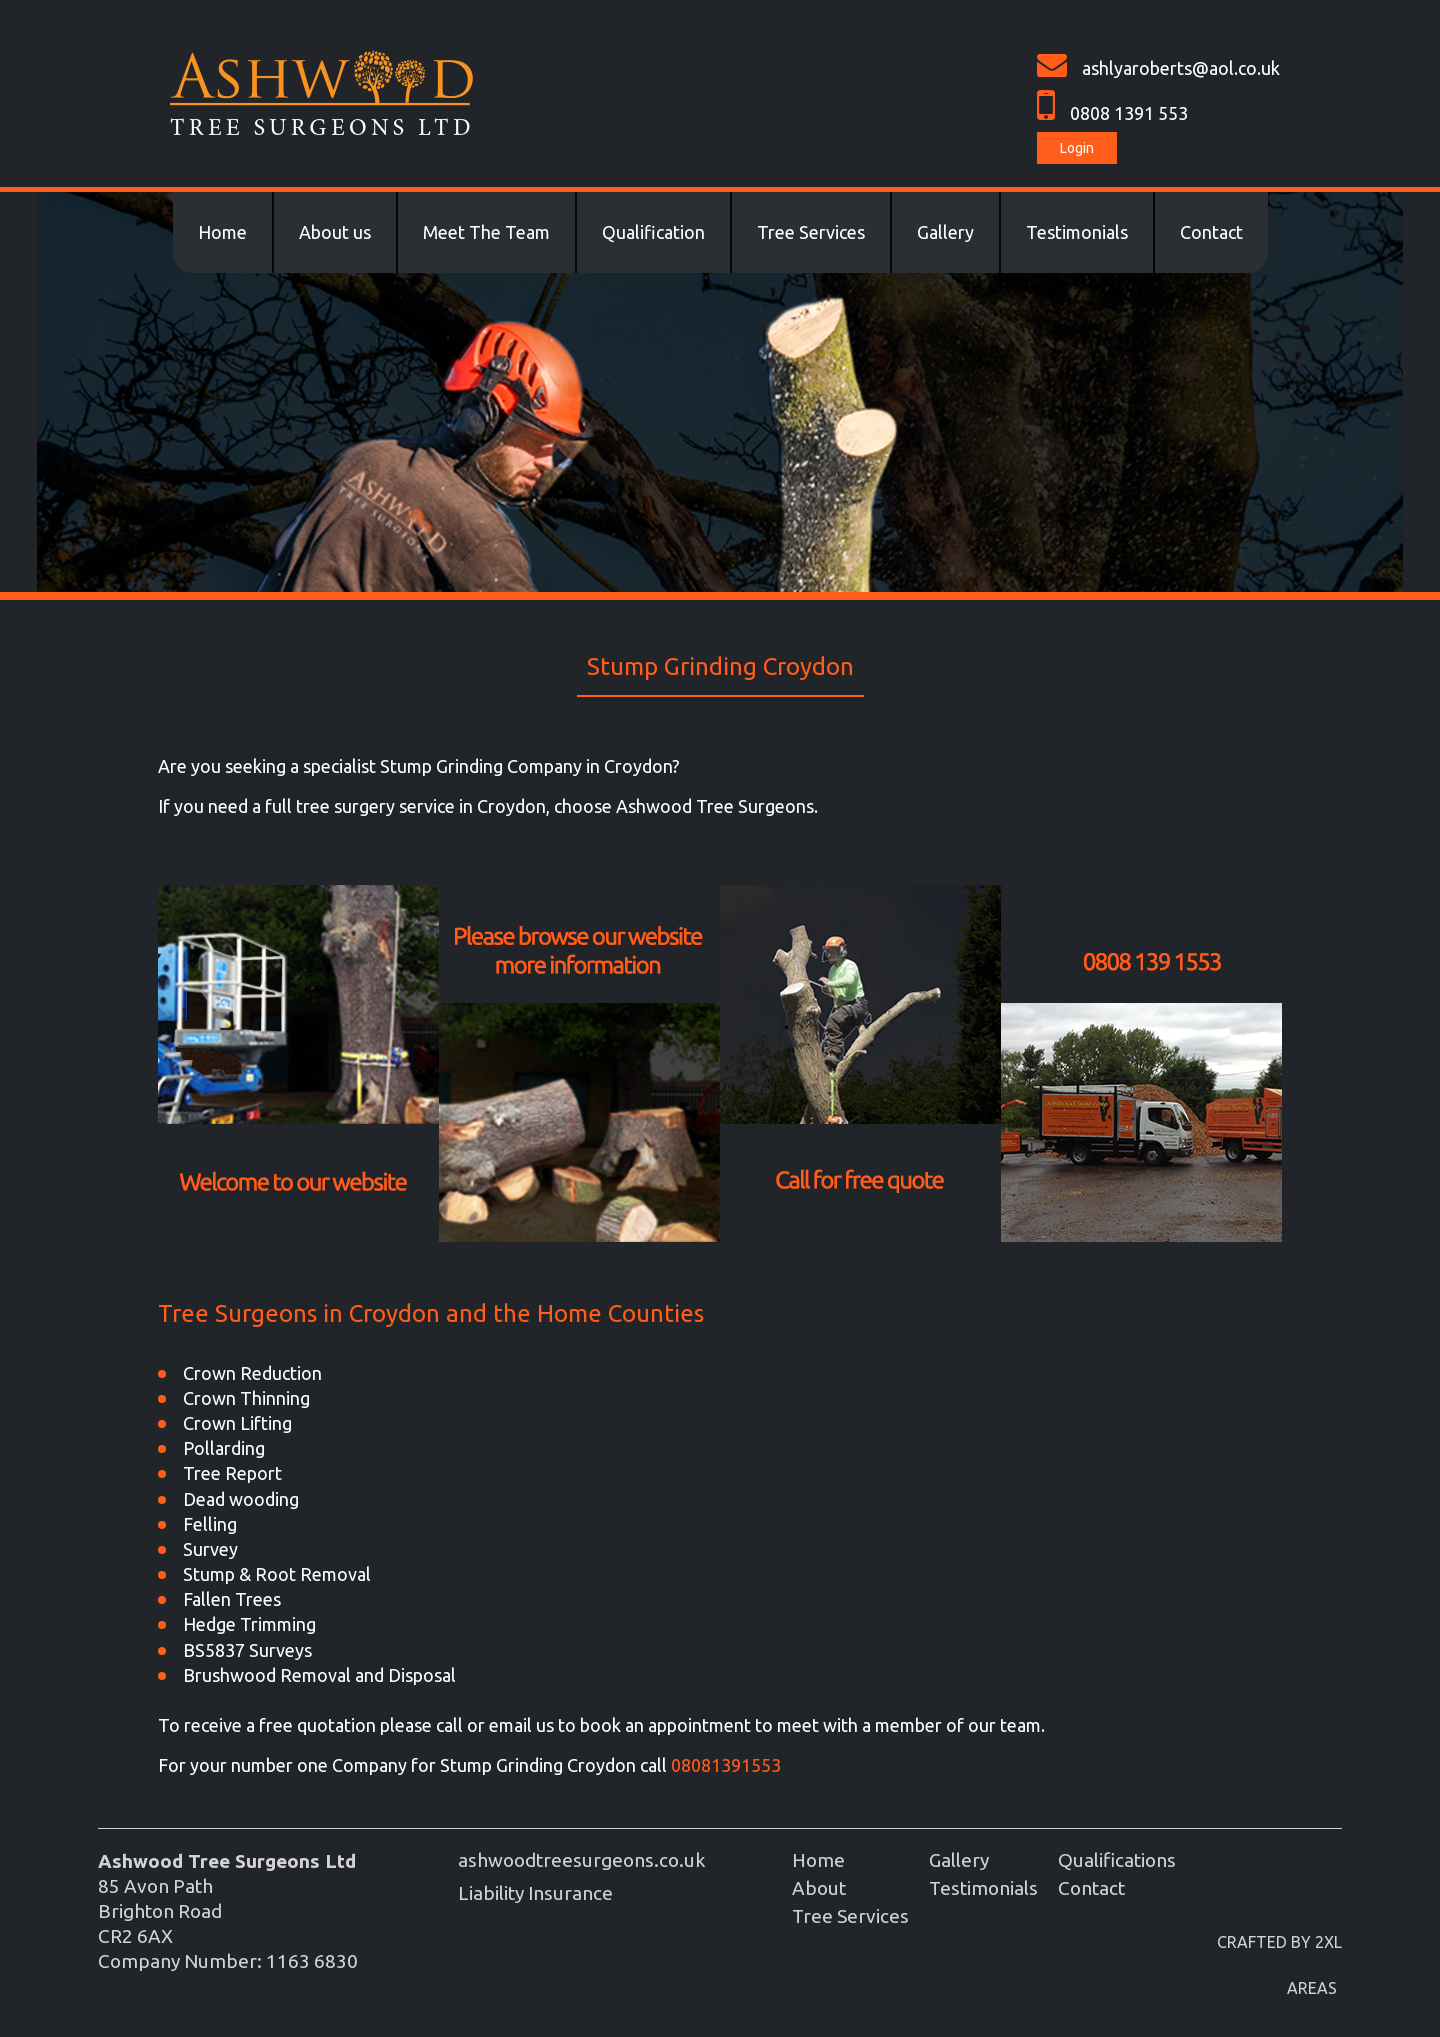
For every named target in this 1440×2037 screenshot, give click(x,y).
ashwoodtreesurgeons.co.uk (581, 1860)
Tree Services (811, 232)
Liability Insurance (535, 1893)
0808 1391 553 (1129, 113)
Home (222, 232)
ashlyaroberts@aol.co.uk (1181, 68)
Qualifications (1117, 1860)
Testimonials (1077, 232)
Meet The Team (486, 232)
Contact (1211, 232)
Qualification (653, 232)
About (819, 1888)
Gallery (945, 232)
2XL (1328, 1942)
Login (1077, 148)
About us (335, 232)
